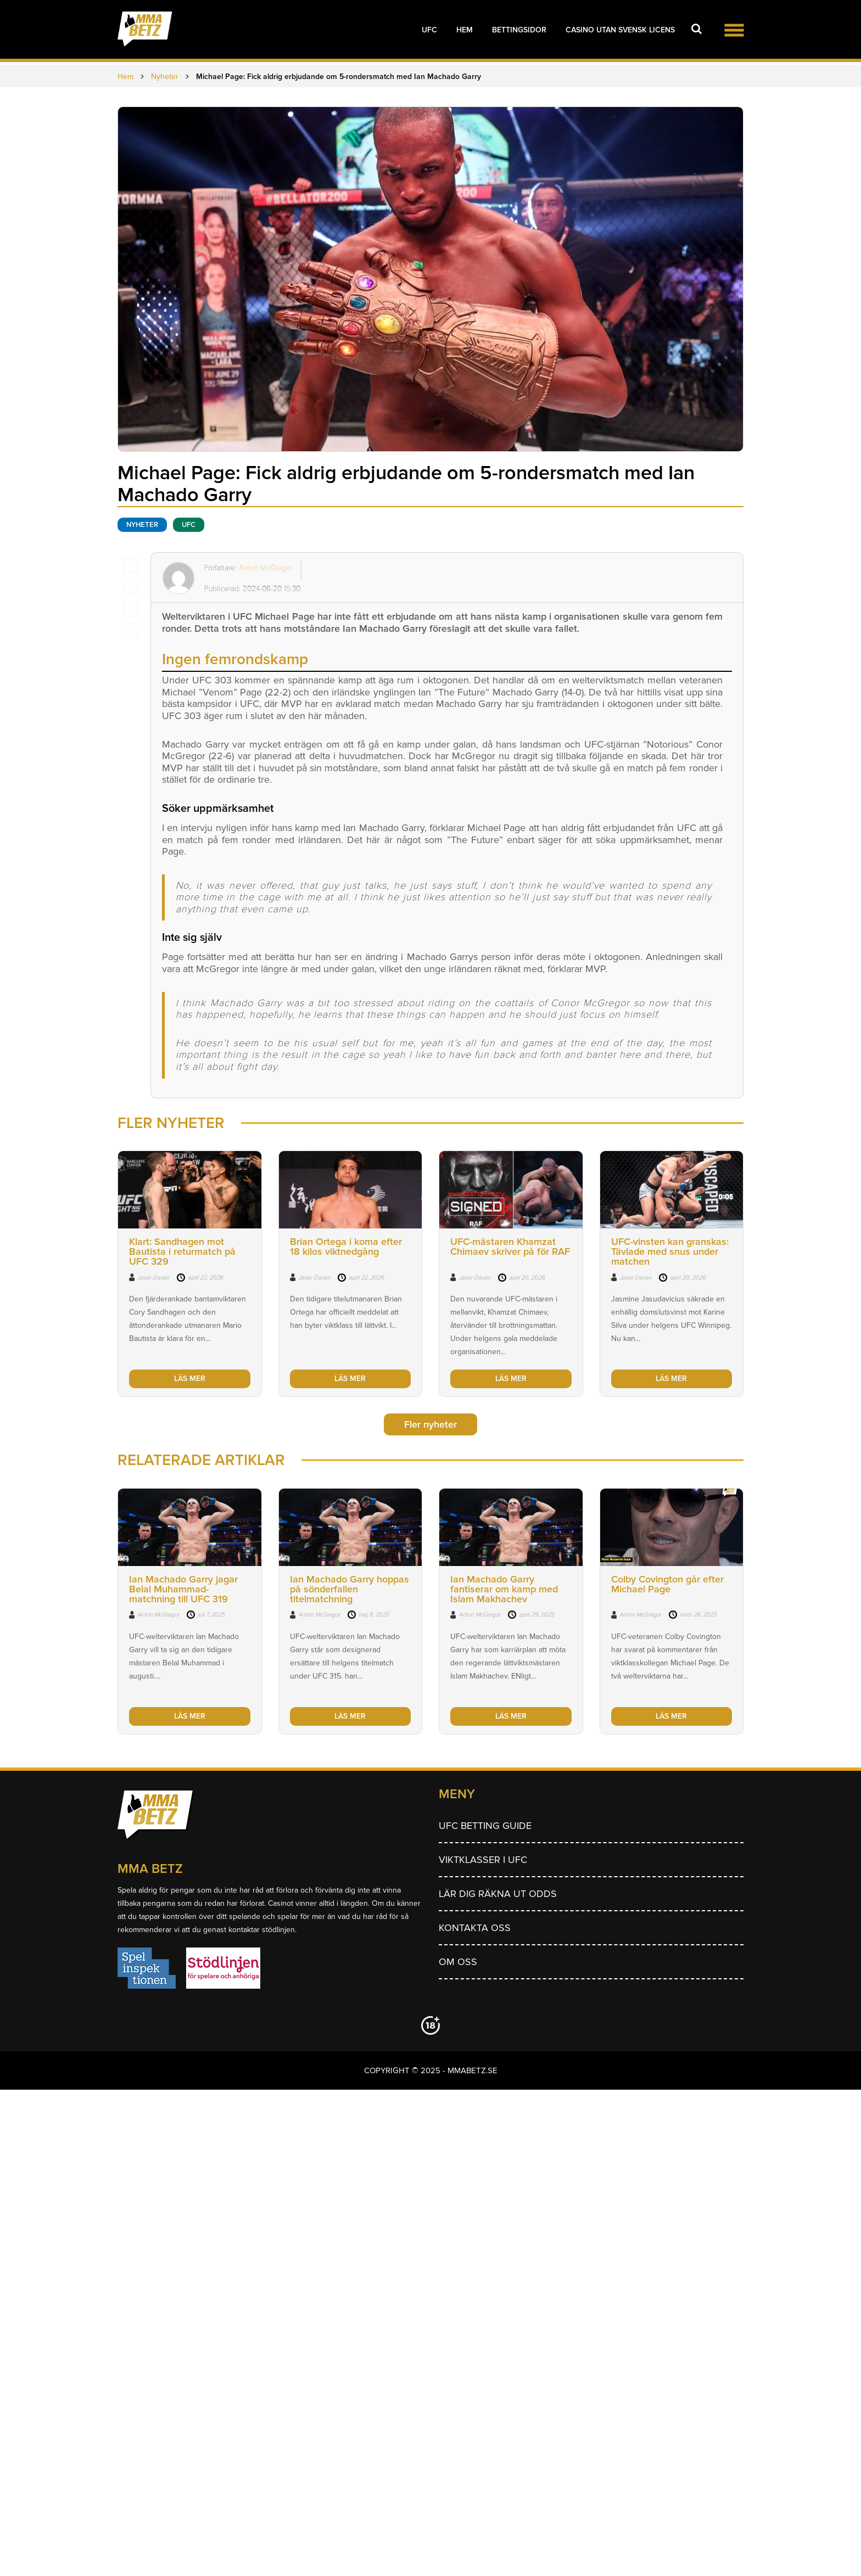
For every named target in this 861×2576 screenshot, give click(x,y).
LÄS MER (189, 1378)
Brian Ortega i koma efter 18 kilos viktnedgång (346, 1246)
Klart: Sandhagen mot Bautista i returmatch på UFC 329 (182, 1251)
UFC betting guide (485, 1826)
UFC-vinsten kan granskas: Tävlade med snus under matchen (670, 1251)
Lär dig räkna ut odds (498, 1894)
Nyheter (142, 524)
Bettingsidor (519, 30)
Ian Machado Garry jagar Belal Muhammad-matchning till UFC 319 (183, 1589)
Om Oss (458, 1962)
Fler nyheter (430, 1424)
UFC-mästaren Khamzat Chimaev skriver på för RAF (510, 1246)
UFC (429, 30)
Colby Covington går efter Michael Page (667, 1584)
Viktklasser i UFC (483, 1860)
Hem (464, 30)
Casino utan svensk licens (620, 30)
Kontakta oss (475, 1928)
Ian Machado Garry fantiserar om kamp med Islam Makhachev (504, 1589)
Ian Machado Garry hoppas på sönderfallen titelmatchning (349, 1589)
